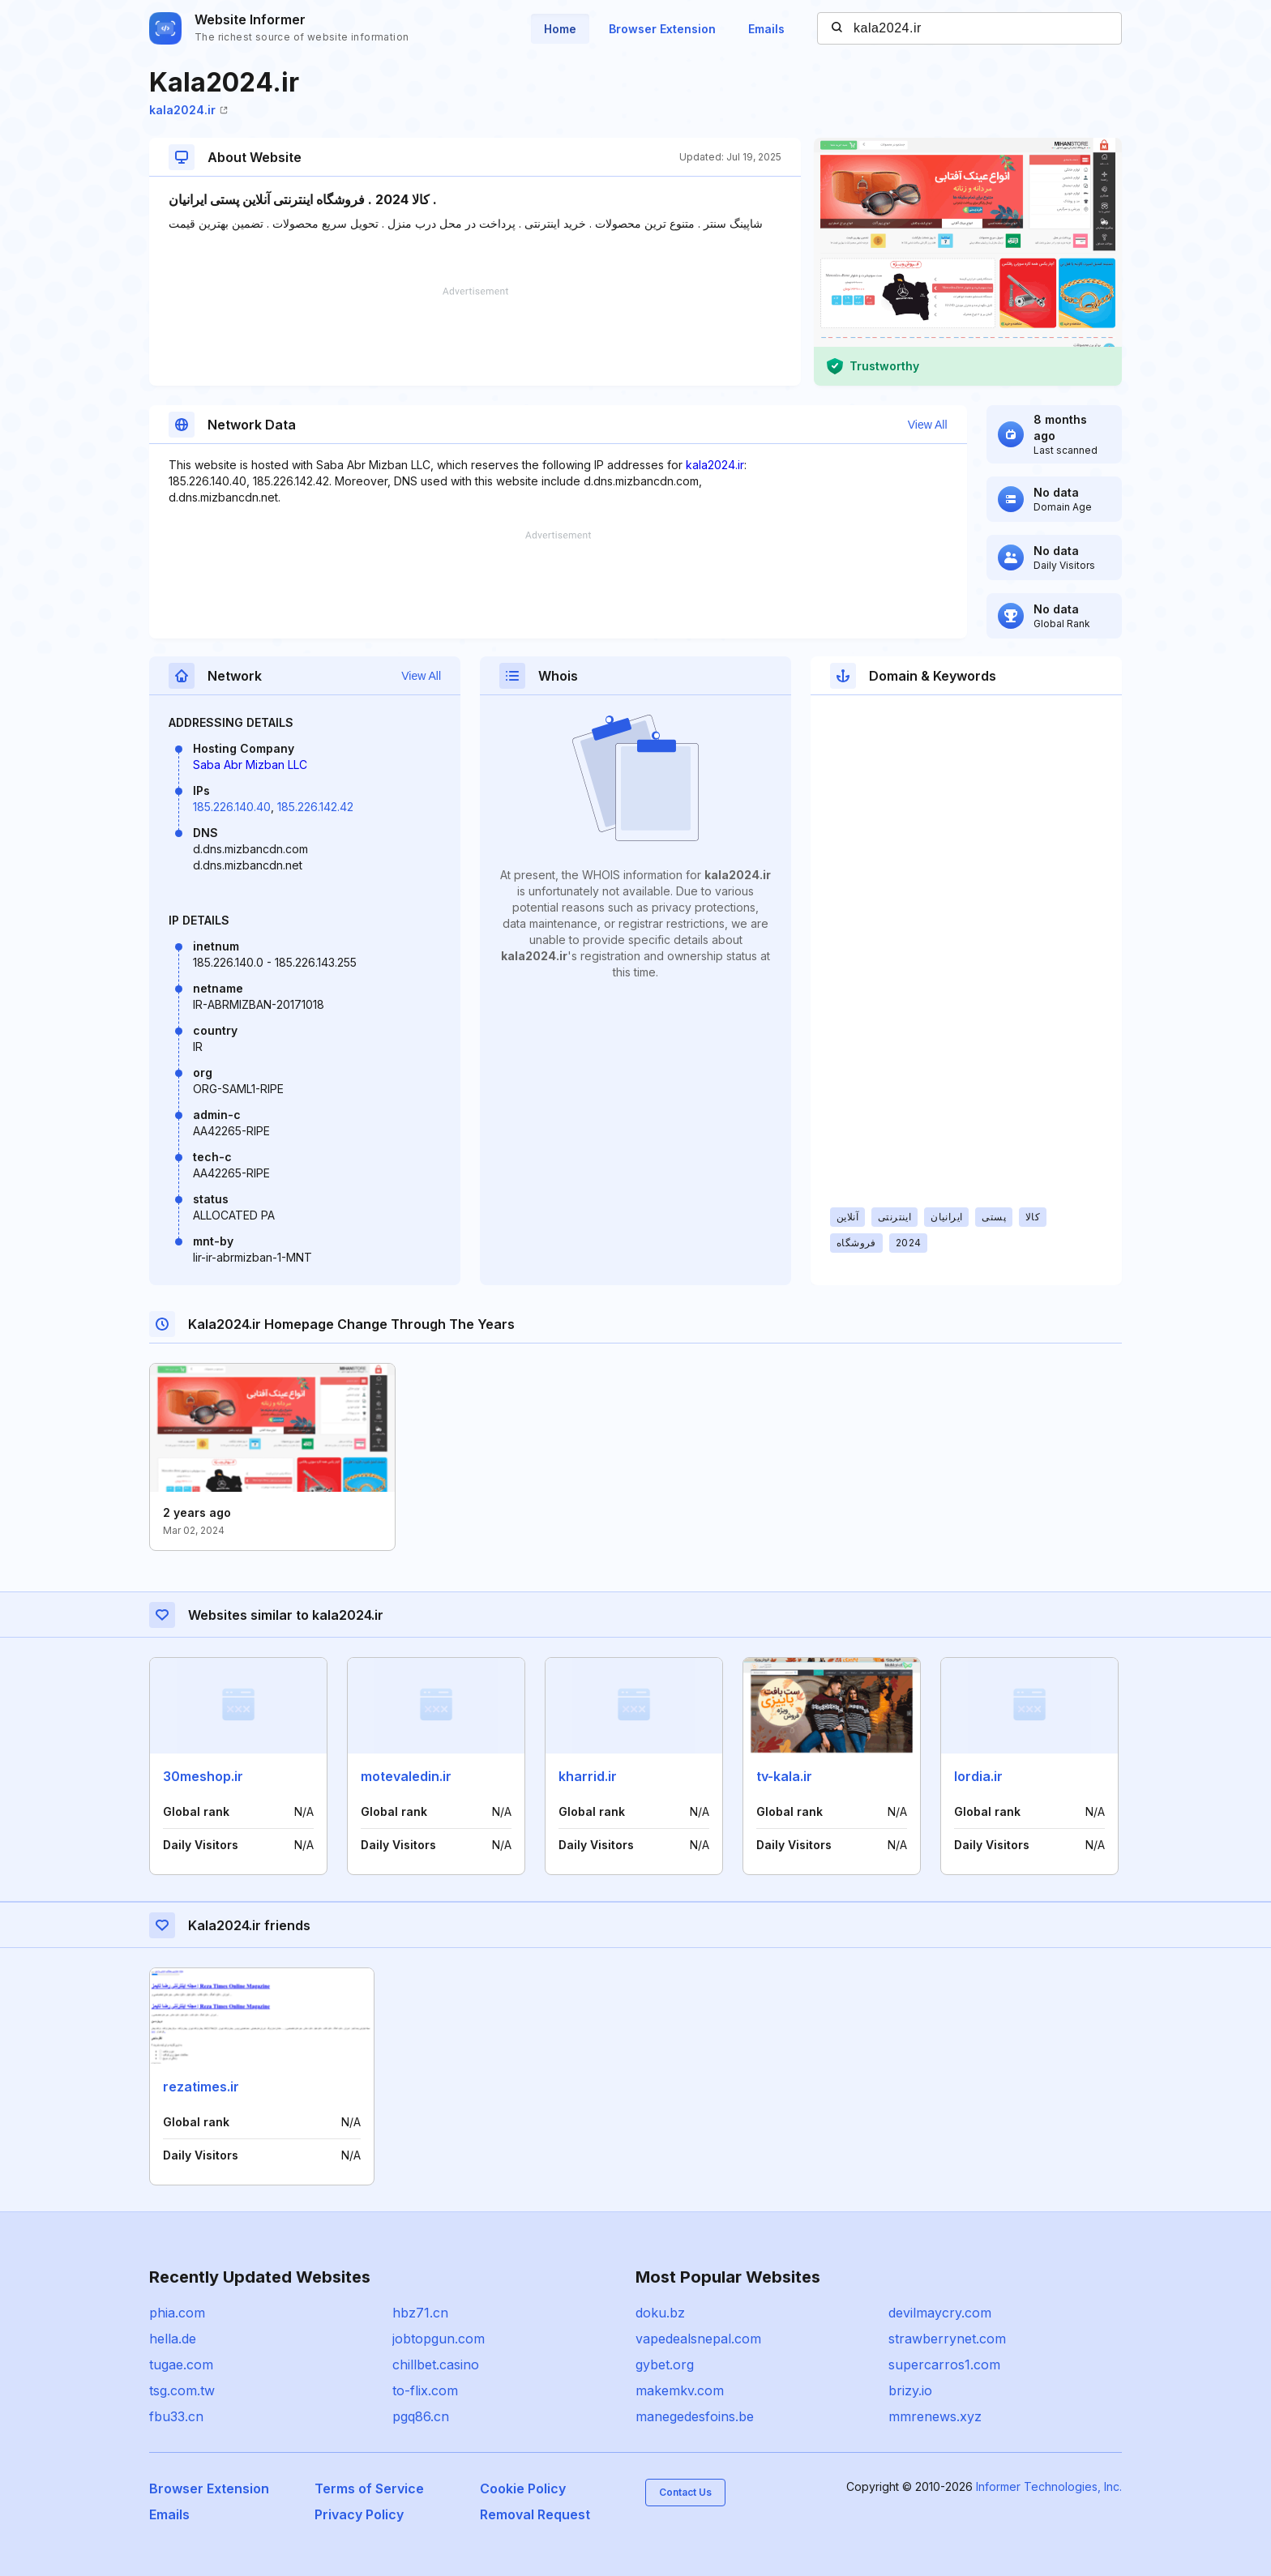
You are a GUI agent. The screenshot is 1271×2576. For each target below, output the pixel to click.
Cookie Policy (523, 2488)
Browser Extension (662, 29)
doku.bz (660, 2313)
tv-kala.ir (784, 1776)
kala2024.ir (188, 110)
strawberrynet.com (947, 2338)
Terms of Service (369, 2488)
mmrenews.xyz (935, 2416)
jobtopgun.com (438, 2338)
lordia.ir (978, 1776)
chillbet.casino (435, 2364)
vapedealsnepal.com (698, 2338)
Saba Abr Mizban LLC (250, 764)
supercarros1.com (944, 2364)
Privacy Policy (359, 2514)
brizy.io (910, 2390)
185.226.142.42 (315, 807)
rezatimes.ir (201, 2086)
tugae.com (181, 2364)
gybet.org (665, 2364)
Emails (766, 29)
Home (560, 29)
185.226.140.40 (232, 807)
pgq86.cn (420, 2416)
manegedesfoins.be (695, 2416)
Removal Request (535, 2514)
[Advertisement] (475, 336)
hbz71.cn (420, 2313)
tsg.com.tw (182, 2390)
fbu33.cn (176, 2416)
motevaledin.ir (406, 1776)
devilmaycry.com (939, 2313)
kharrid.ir (587, 1776)
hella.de (172, 2338)
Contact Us (685, 2492)
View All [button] (928, 424)
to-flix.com (425, 2390)
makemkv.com (680, 2390)
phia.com (177, 2313)
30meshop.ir (203, 1776)
